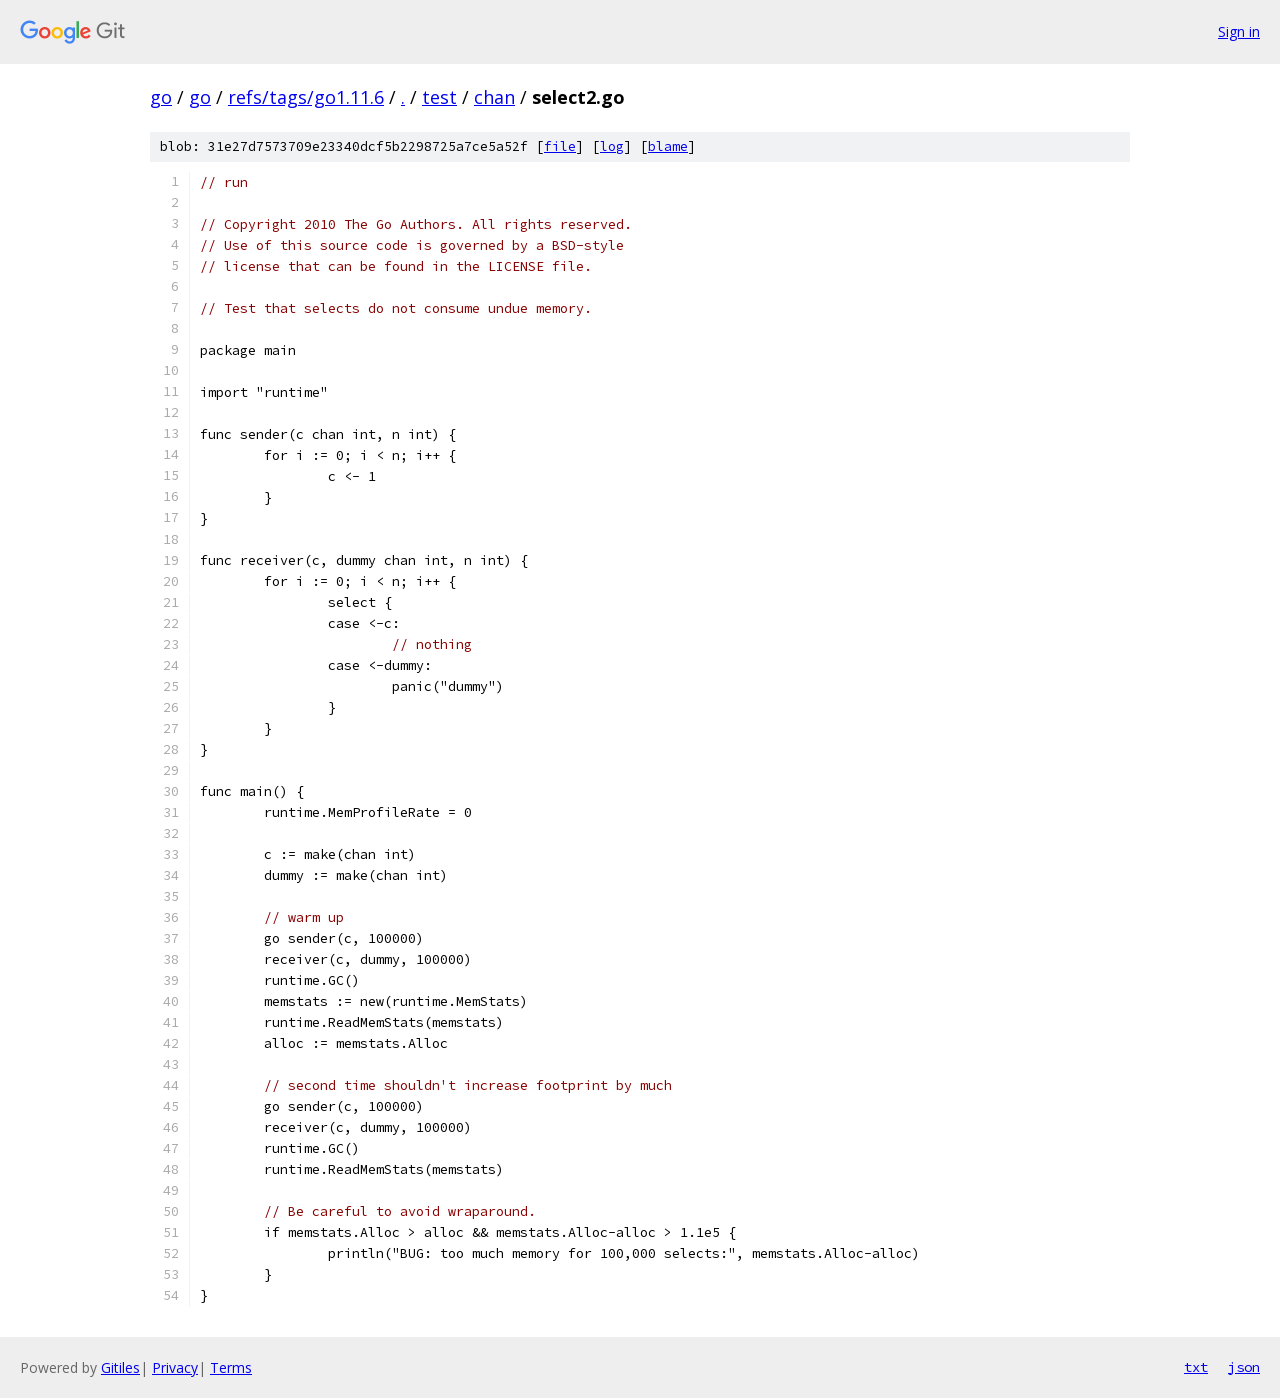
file (560, 146)
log (612, 146)
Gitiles (120, 1367)
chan (494, 97)
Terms (231, 1367)
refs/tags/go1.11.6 (306, 97)
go (161, 97)
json (1244, 1367)
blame (668, 146)
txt (1196, 1367)
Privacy (175, 1367)
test (439, 97)
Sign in (1239, 31)
